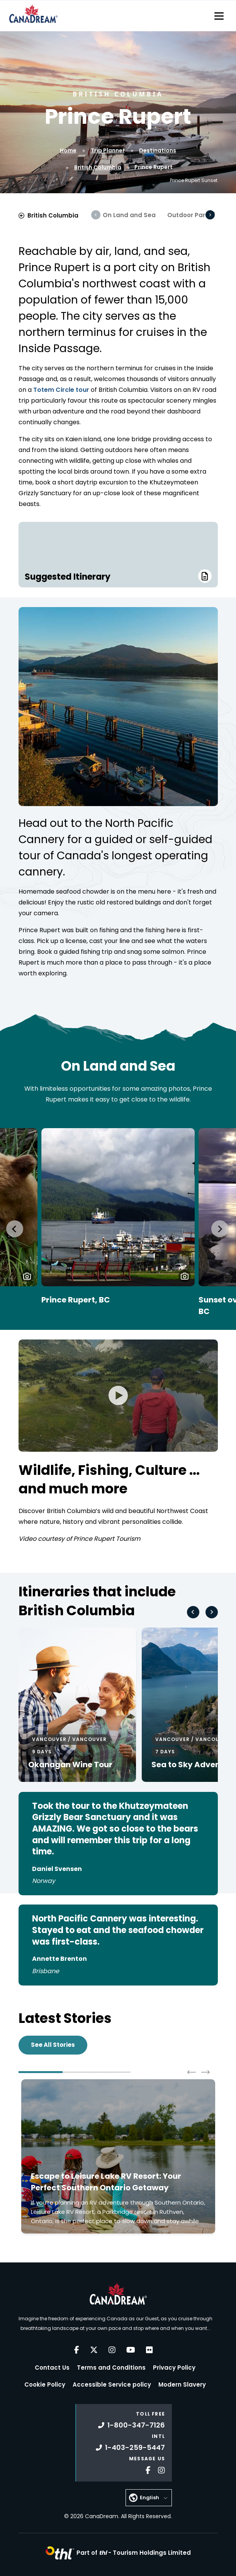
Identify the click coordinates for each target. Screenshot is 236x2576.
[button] (27, 1276)
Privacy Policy (174, 2367)
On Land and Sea (129, 215)
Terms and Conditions (111, 2367)
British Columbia (97, 167)
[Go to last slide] (14, 1228)
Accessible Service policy (112, 2384)
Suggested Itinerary (118, 576)
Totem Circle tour (62, 389)
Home (68, 150)
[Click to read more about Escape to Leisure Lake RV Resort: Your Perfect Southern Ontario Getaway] (118, 2156)
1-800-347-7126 (131, 2425)
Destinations (157, 150)
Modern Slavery (182, 2384)
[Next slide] (219, 1228)
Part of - (133, 2553)
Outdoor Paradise (194, 215)
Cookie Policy (44, 2384)
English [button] (149, 2497)
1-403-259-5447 (130, 2447)
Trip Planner (108, 150)
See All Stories (53, 2045)
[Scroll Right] (210, 214)
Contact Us (52, 2367)
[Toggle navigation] (219, 16)
